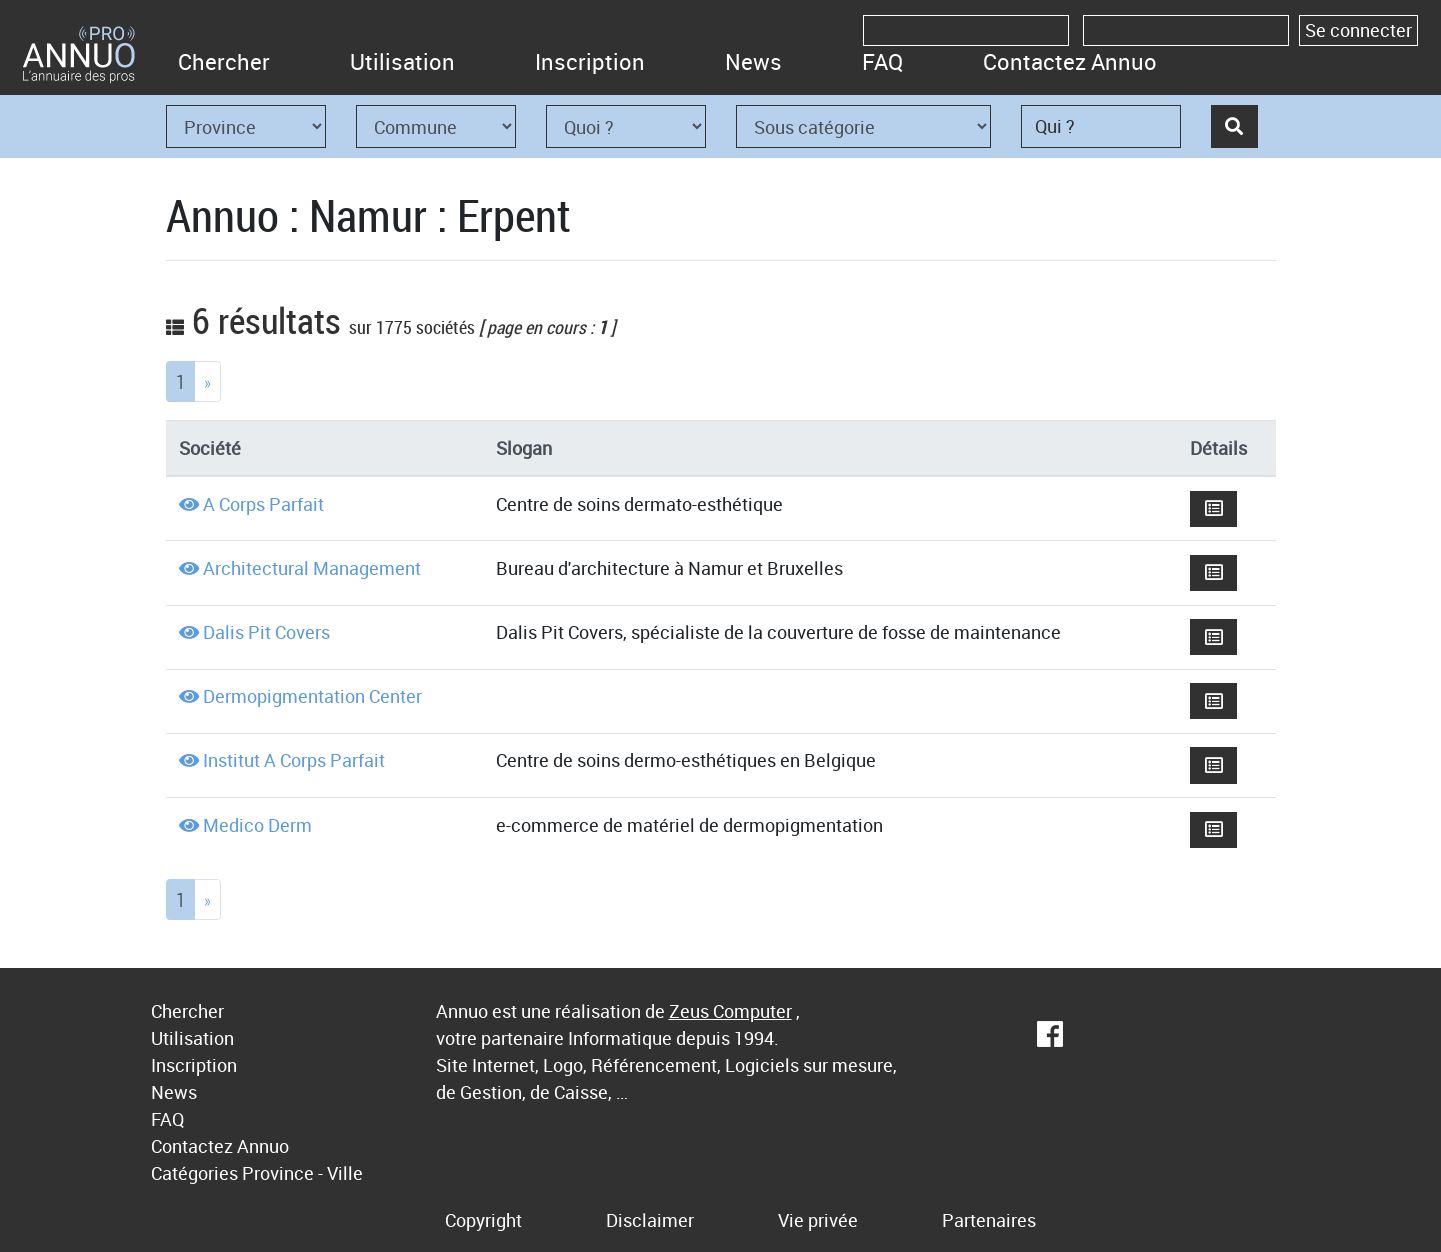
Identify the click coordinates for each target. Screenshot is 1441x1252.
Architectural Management (312, 568)
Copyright (483, 1220)
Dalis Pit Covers (266, 632)
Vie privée (818, 1220)
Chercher (224, 61)
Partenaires (989, 1220)
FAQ (882, 61)
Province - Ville (302, 1173)
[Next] (207, 381)
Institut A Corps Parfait (294, 760)
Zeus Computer (730, 1011)
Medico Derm (257, 825)
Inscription (590, 61)
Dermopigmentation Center (312, 696)
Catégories (194, 1173)
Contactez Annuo (1070, 61)
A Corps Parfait (263, 504)
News (753, 61)
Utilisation (402, 61)
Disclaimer (650, 1220)
